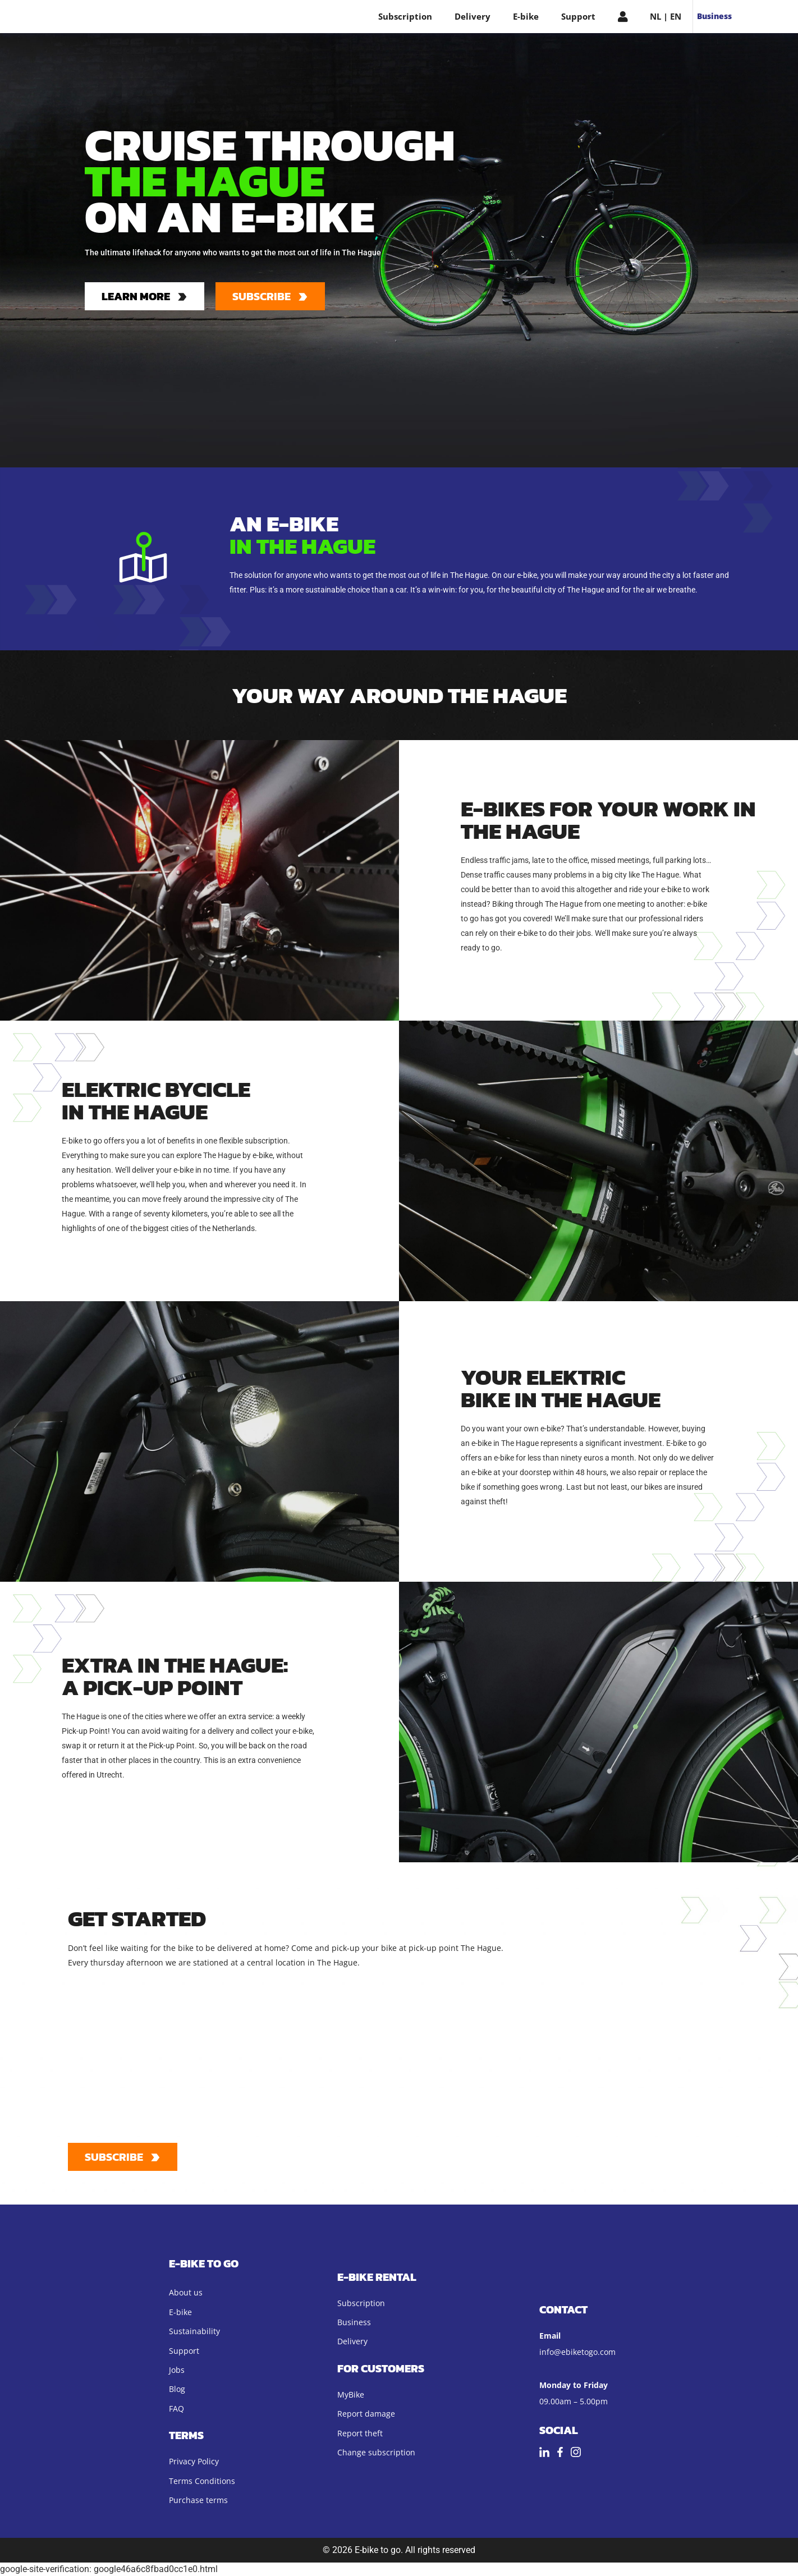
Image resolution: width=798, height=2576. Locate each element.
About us (186, 2292)
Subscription (405, 16)
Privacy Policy (194, 2461)
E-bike (526, 16)
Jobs (177, 2369)
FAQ (176, 2408)
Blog (177, 2389)
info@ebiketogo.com (577, 2352)
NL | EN (665, 16)
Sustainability (194, 2331)
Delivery (472, 16)
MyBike (350, 2394)
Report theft (360, 2433)
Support (578, 16)
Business (714, 16)
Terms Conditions (202, 2481)
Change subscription (376, 2452)
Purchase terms (198, 2500)
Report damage (366, 2413)
